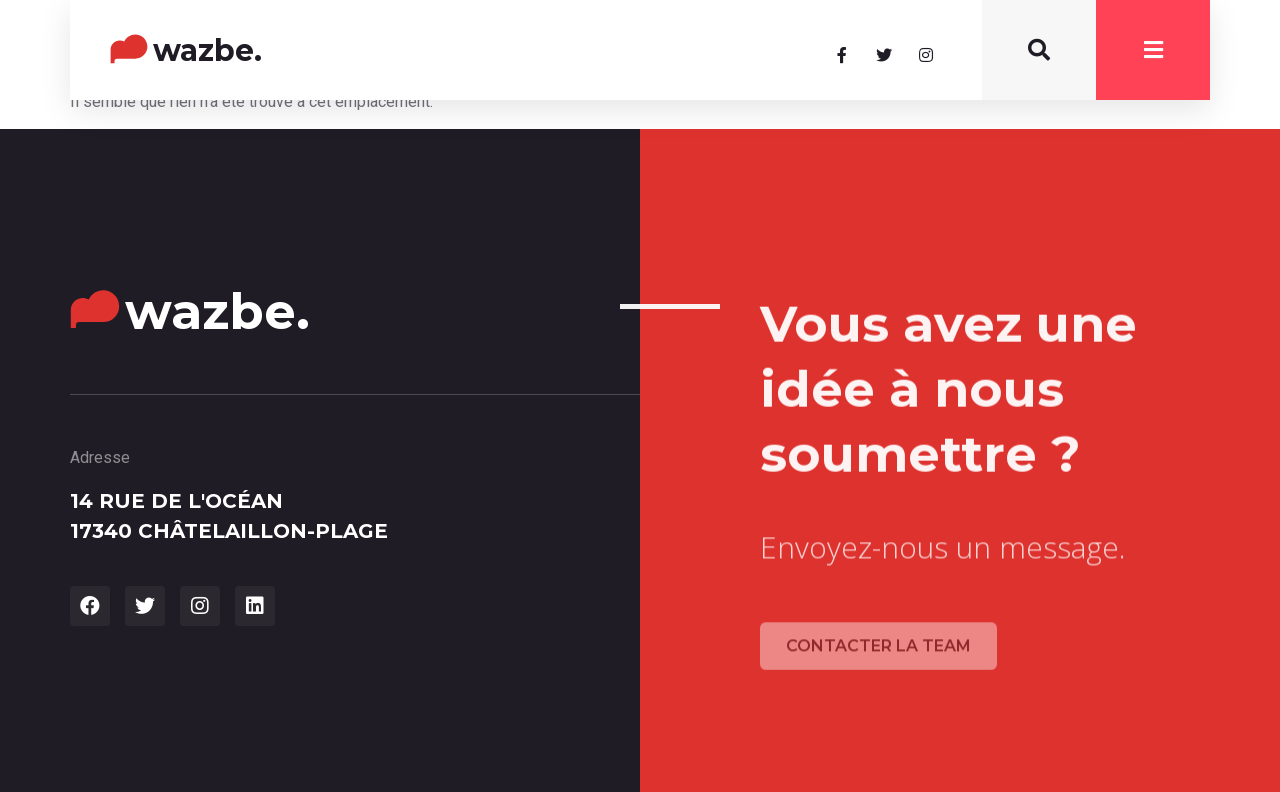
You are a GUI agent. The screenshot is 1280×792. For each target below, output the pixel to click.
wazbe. (207, 50)
